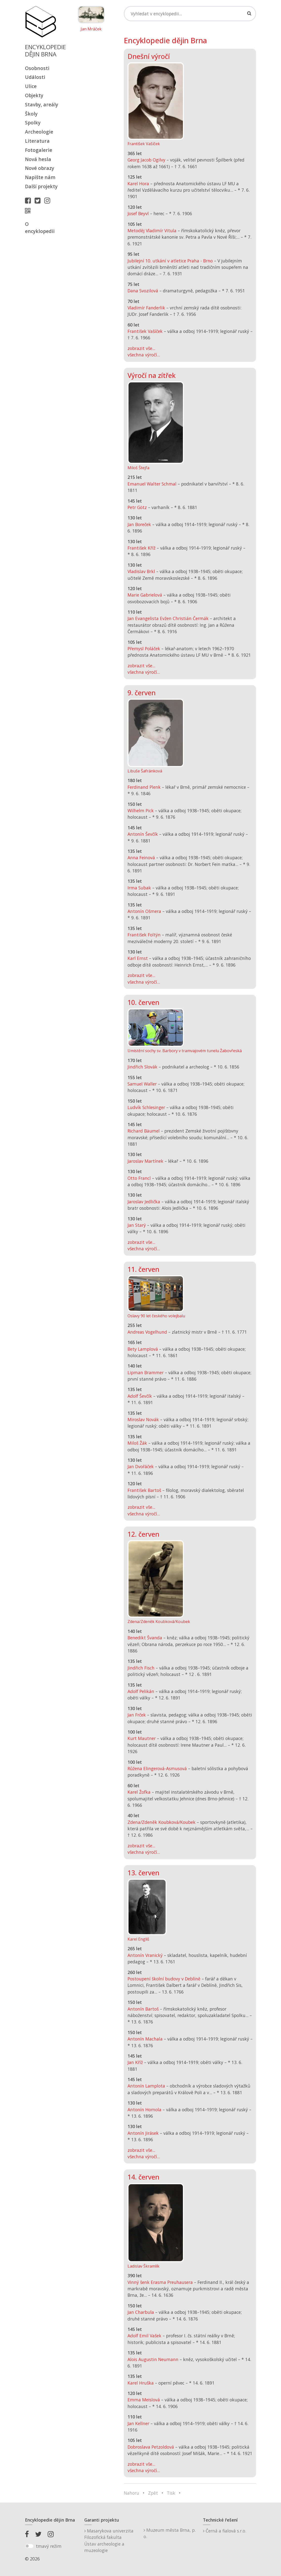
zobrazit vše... (141, 348)
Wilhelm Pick (141, 810)
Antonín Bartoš (143, 2009)
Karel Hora (138, 183)
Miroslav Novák (143, 1419)
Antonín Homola (144, 2109)
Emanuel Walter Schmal (152, 484)
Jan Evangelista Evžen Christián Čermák (168, 618)
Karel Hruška (141, 2383)
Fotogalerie (38, 150)
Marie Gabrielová (145, 595)
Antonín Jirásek (143, 2133)
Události (35, 77)
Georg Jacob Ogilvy (146, 160)
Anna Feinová (141, 857)
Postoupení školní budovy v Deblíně (164, 1979)
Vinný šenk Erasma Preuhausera (160, 2282)
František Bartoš (144, 1490)
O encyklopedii (40, 227)
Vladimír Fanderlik (146, 308)
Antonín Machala (145, 2039)
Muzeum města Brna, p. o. (170, 2533)
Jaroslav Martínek (145, 1161)
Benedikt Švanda (145, 1638)
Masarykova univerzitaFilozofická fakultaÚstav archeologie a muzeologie (108, 2540)
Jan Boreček (139, 524)
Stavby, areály (41, 104)
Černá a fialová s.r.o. (224, 2531)
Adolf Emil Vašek (144, 2336)
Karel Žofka (139, 1792)
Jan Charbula (141, 2312)
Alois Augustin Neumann (153, 2359)
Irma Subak (139, 888)
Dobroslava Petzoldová (151, 2447)
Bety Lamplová (143, 1349)
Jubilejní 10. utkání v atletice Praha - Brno (170, 261)
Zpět (153, 2493)
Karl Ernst (138, 958)
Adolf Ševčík (140, 1396)
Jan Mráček (91, 29)
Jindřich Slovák (142, 1067)
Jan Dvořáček (141, 1466)
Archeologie (39, 131)
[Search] (190, 13)
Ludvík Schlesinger (146, 1107)
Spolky (33, 122)
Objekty (34, 95)
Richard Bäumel (144, 1131)
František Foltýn (144, 935)
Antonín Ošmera (144, 911)
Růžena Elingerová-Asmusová (157, 1768)
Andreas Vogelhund (147, 1332)
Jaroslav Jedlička (144, 1202)
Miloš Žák (137, 1443)
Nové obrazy (39, 168)
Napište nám (40, 177)
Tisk (171, 2493)
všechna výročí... (144, 355)
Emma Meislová (144, 2400)
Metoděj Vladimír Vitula (152, 230)
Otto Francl (139, 1178)
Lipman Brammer (146, 1372)
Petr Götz (137, 507)
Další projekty (41, 186)
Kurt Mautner (142, 1738)
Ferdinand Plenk (144, 787)
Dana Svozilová (143, 291)
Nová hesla (38, 159)
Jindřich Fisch (141, 1668)
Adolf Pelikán (141, 1691)
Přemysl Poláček (144, 648)
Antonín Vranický (145, 1955)
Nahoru (131, 2493)
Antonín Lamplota (146, 2086)
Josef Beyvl (138, 213)
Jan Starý (137, 1225)
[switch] (29, 2546)
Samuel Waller (142, 1084)
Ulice (31, 86)
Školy (31, 113)
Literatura (37, 141)
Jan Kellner (138, 2423)
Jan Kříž (135, 2062)
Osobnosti (37, 68)
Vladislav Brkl (141, 571)
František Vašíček (145, 331)
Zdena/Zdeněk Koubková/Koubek (161, 1822)
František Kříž (141, 548)
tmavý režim (49, 2546)
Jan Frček (137, 1715)
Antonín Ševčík (143, 834)
